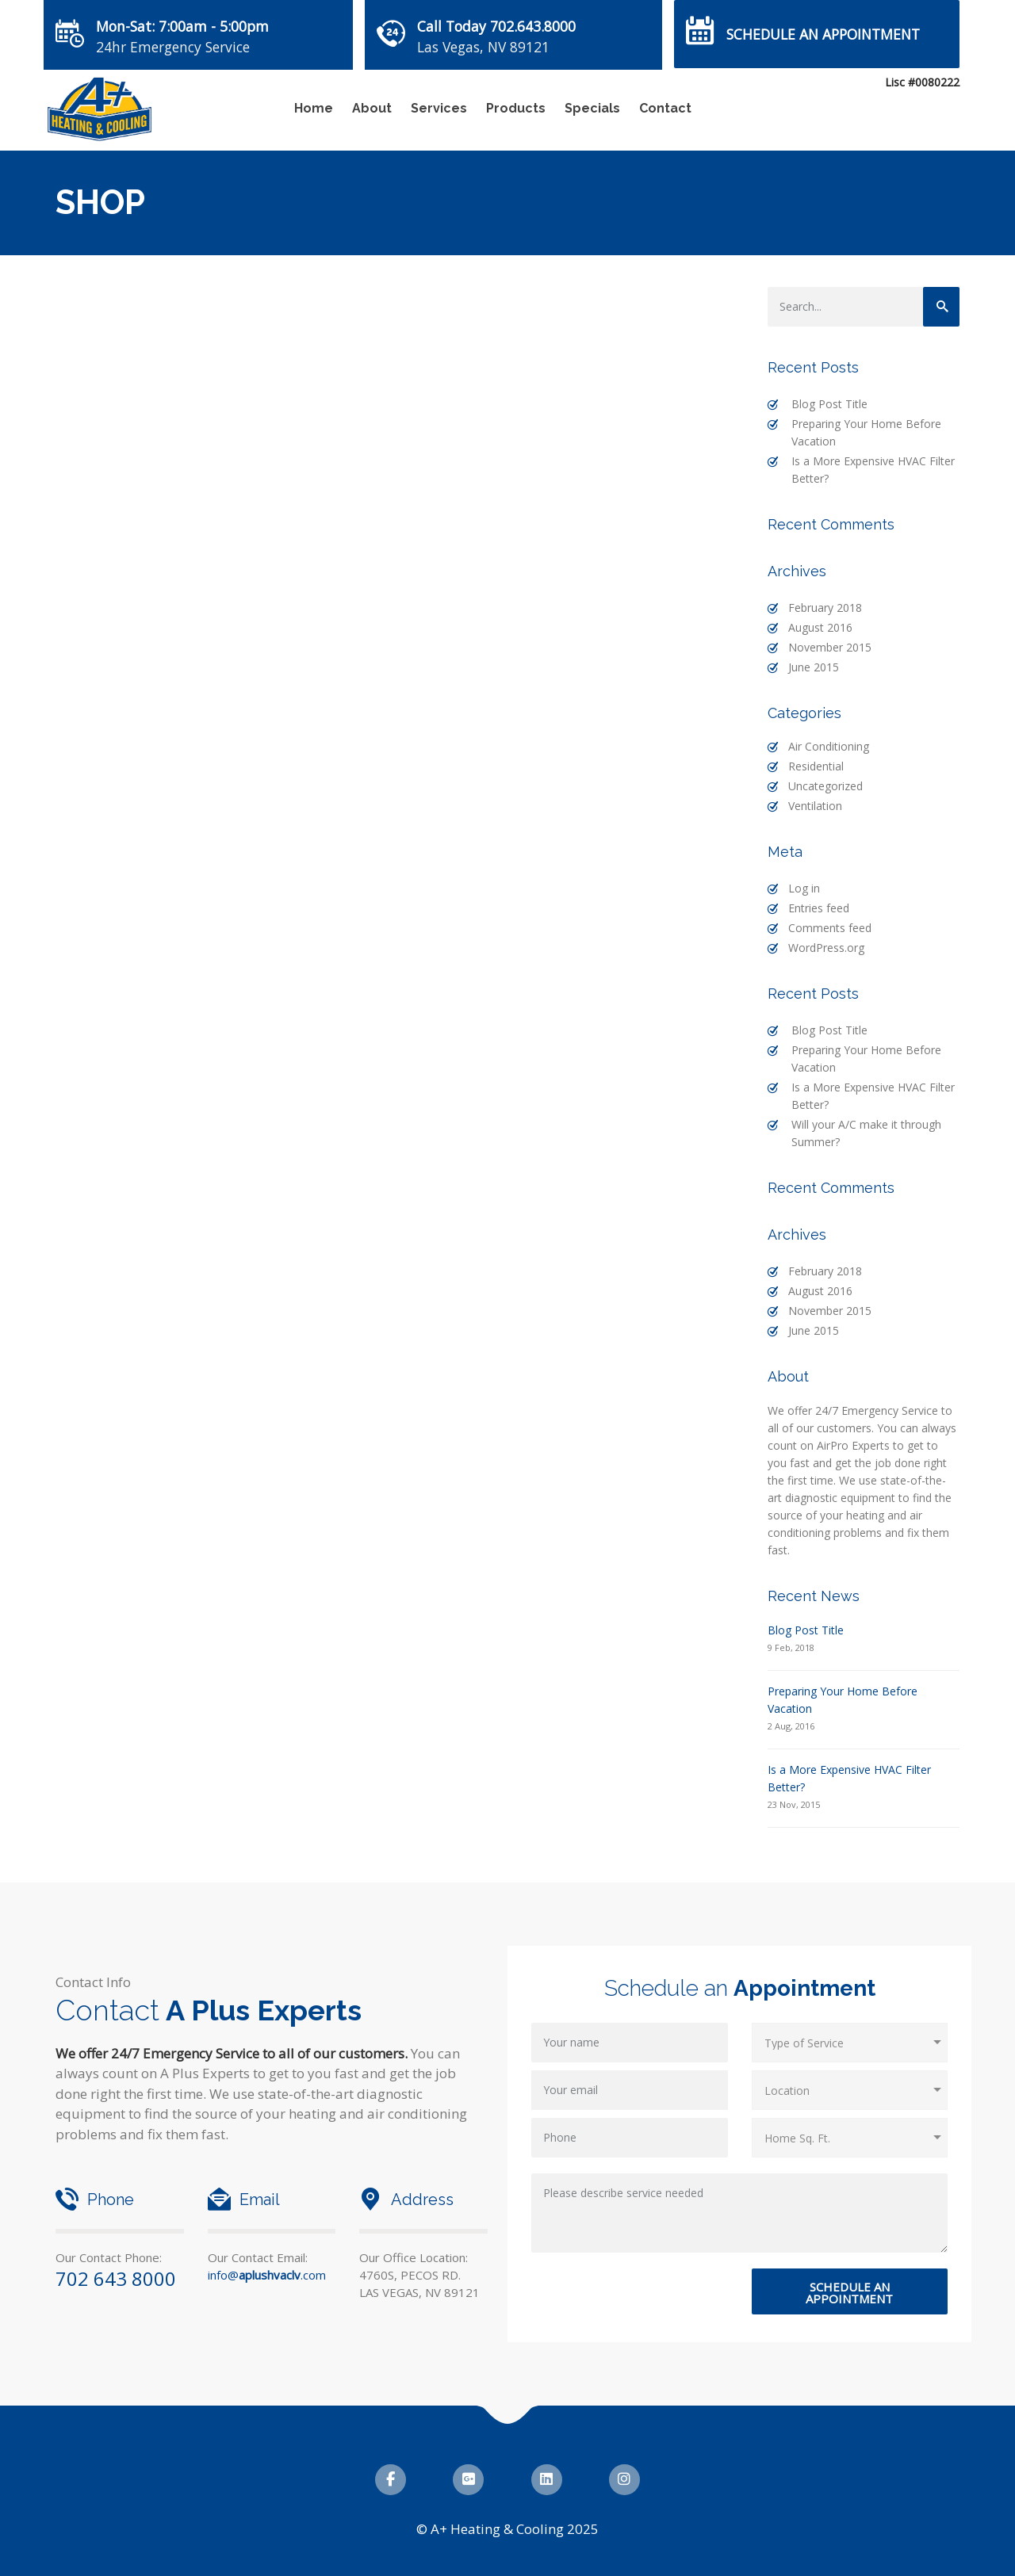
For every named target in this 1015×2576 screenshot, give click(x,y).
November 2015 (829, 647)
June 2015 (813, 667)
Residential (816, 766)
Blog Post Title (829, 403)
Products (516, 108)
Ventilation (815, 805)
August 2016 (820, 627)
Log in (804, 888)
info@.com (267, 2275)
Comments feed (829, 927)
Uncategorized (825, 785)
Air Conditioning (828, 746)
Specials (592, 108)
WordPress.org (826, 947)
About (372, 108)
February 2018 (825, 607)
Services (439, 108)
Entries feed (818, 907)
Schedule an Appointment (823, 34)
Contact (665, 108)
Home (313, 108)
